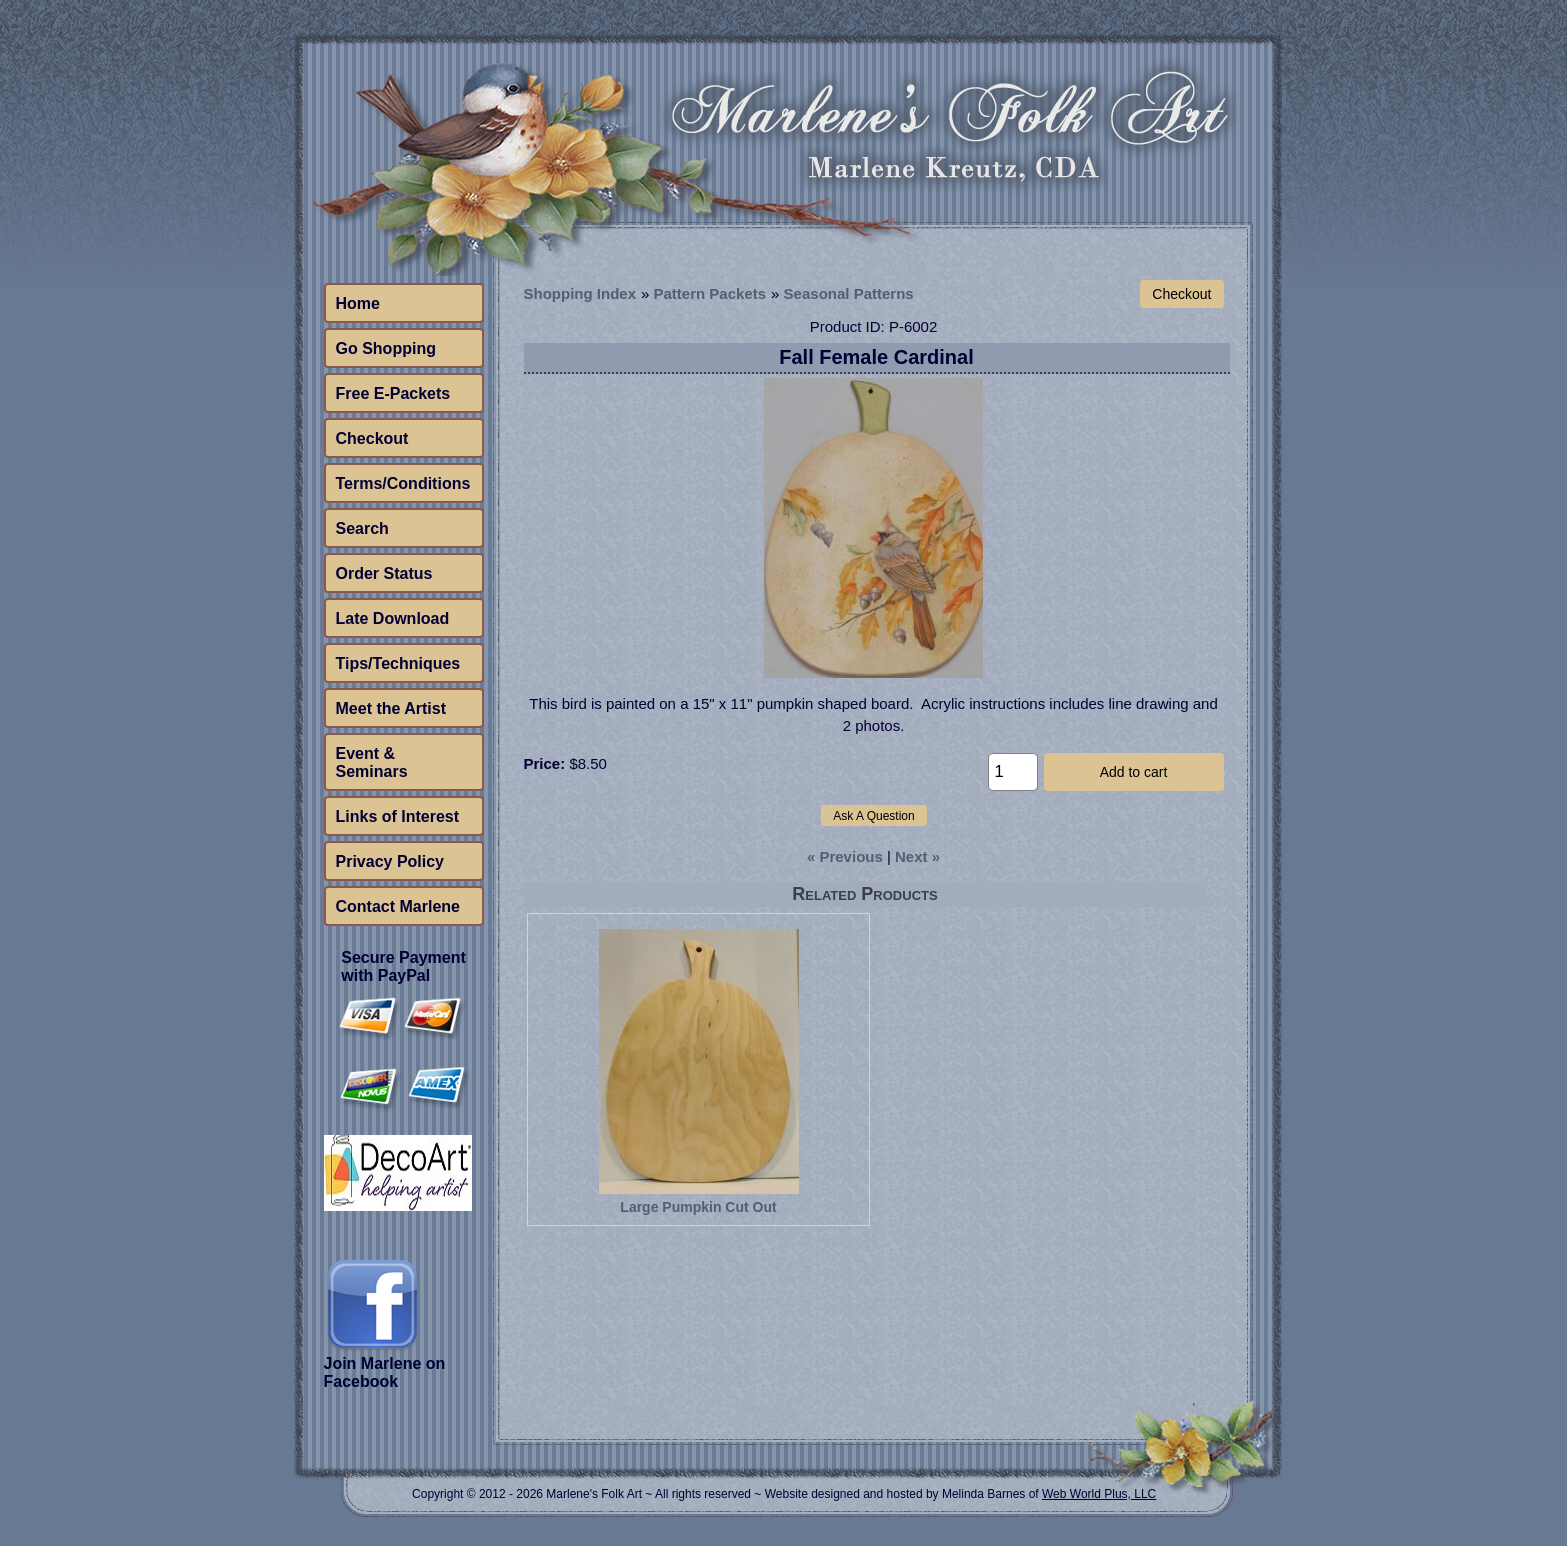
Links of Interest (398, 816)
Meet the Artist (391, 708)
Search (362, 528)
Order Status (384, 573)
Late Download (393, 618)
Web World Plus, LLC (1099, 1494)
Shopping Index (580, 293)
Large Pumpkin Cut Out (698, 1207)
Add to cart (1134, 772)
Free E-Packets (393, 393)
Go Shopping (386, 348)
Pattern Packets (710, 293)
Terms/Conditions (403, 483)
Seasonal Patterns (849, 293)
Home (358, 303)
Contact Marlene (398, 906)
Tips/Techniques (398, 663)
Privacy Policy (390, 861)
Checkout (372, 438)
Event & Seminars (372, 762)
